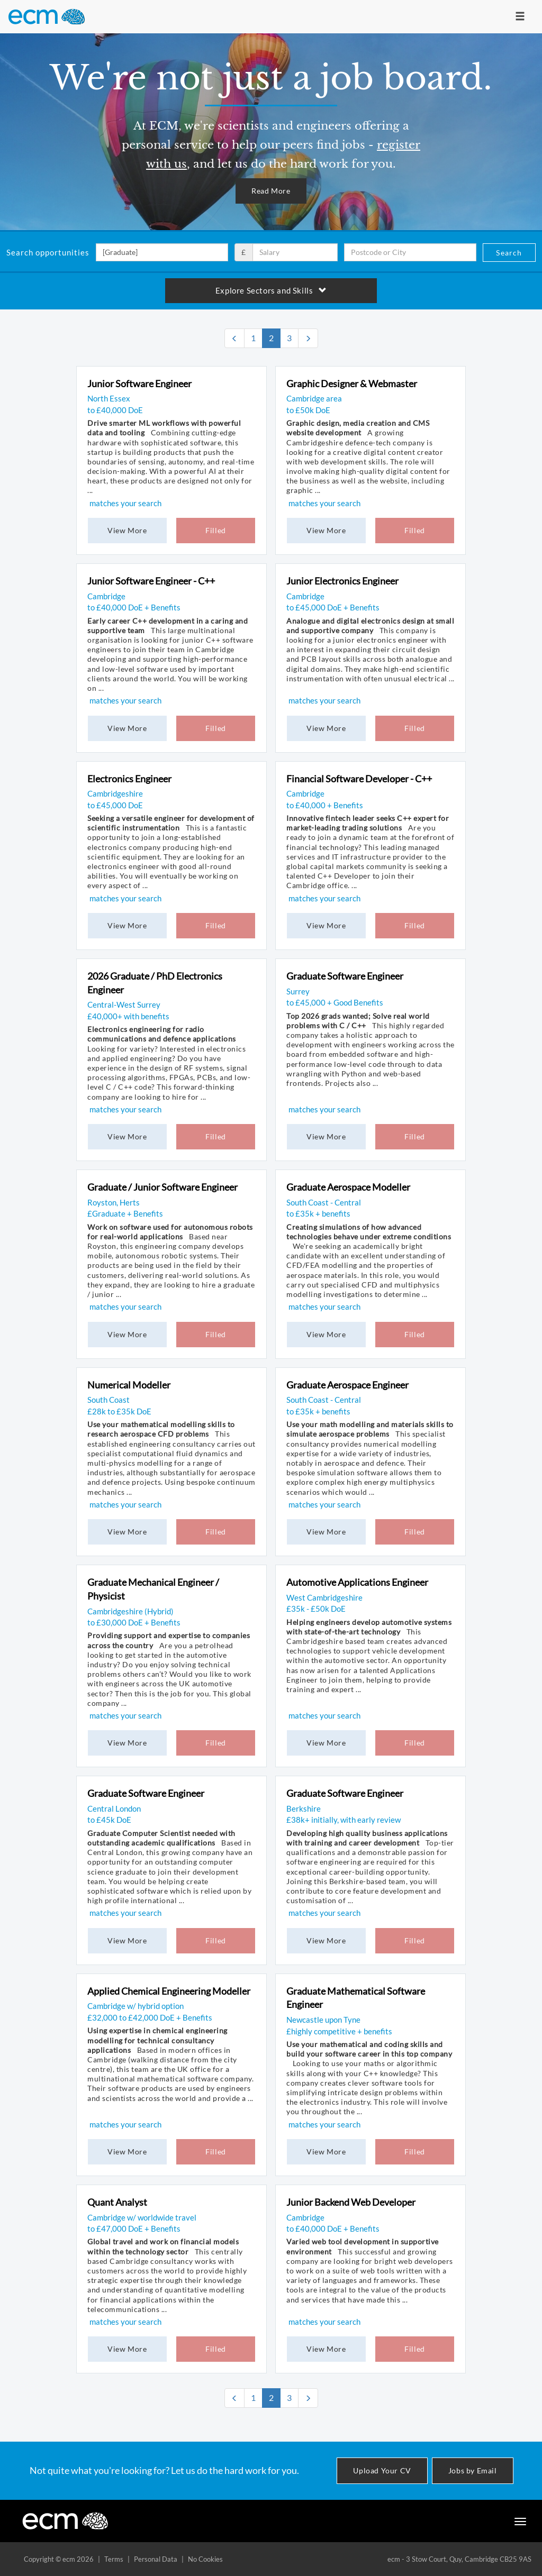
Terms (113, 2559)
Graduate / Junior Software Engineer (162, 1187)
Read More (270, 190)
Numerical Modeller (128, 1385)
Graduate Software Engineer (344, 976)
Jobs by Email (472, 2470)
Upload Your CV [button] (382, 2470)
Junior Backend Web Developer (350, 2202)
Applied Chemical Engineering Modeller (168, 1991)
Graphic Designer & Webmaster (351, 383)
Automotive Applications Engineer (357, 1582)
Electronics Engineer (129, 778)
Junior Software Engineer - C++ (151, 581)
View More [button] (127, 530)
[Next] (308, 338)
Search (509, 252)
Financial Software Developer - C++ (359, 778)
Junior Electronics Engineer (342, 581)
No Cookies (205, 2559)
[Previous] (234, 338)
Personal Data (155, 2559)
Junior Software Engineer (139, 383)
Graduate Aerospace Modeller (348, 1187)
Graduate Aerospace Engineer (347, 1385)
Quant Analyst (117, 2202)
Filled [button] (215, 530)
